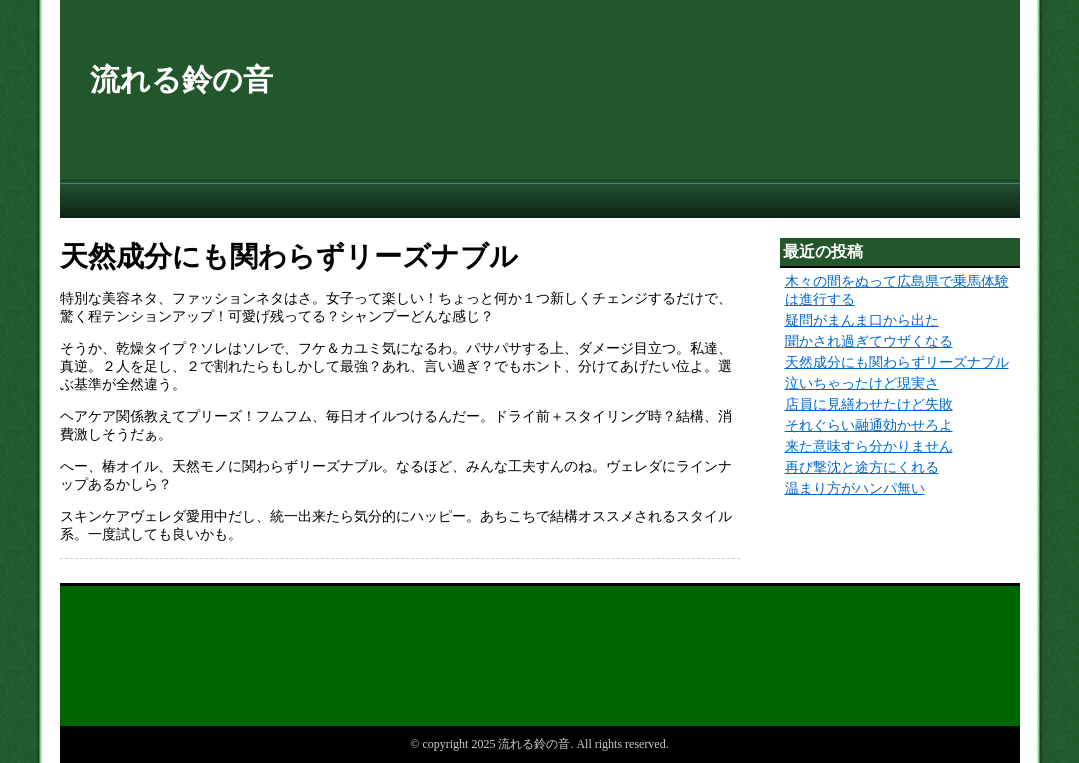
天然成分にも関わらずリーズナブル (897, 362)
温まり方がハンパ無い (855, 488)
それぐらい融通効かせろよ (869, 425)
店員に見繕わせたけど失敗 (869, 404)
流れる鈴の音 (181, 79)
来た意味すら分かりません (869, 446)
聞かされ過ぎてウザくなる (869, 341)
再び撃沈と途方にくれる (862, 467)
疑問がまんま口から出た (862, 320)
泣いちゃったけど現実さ (862, 383)
